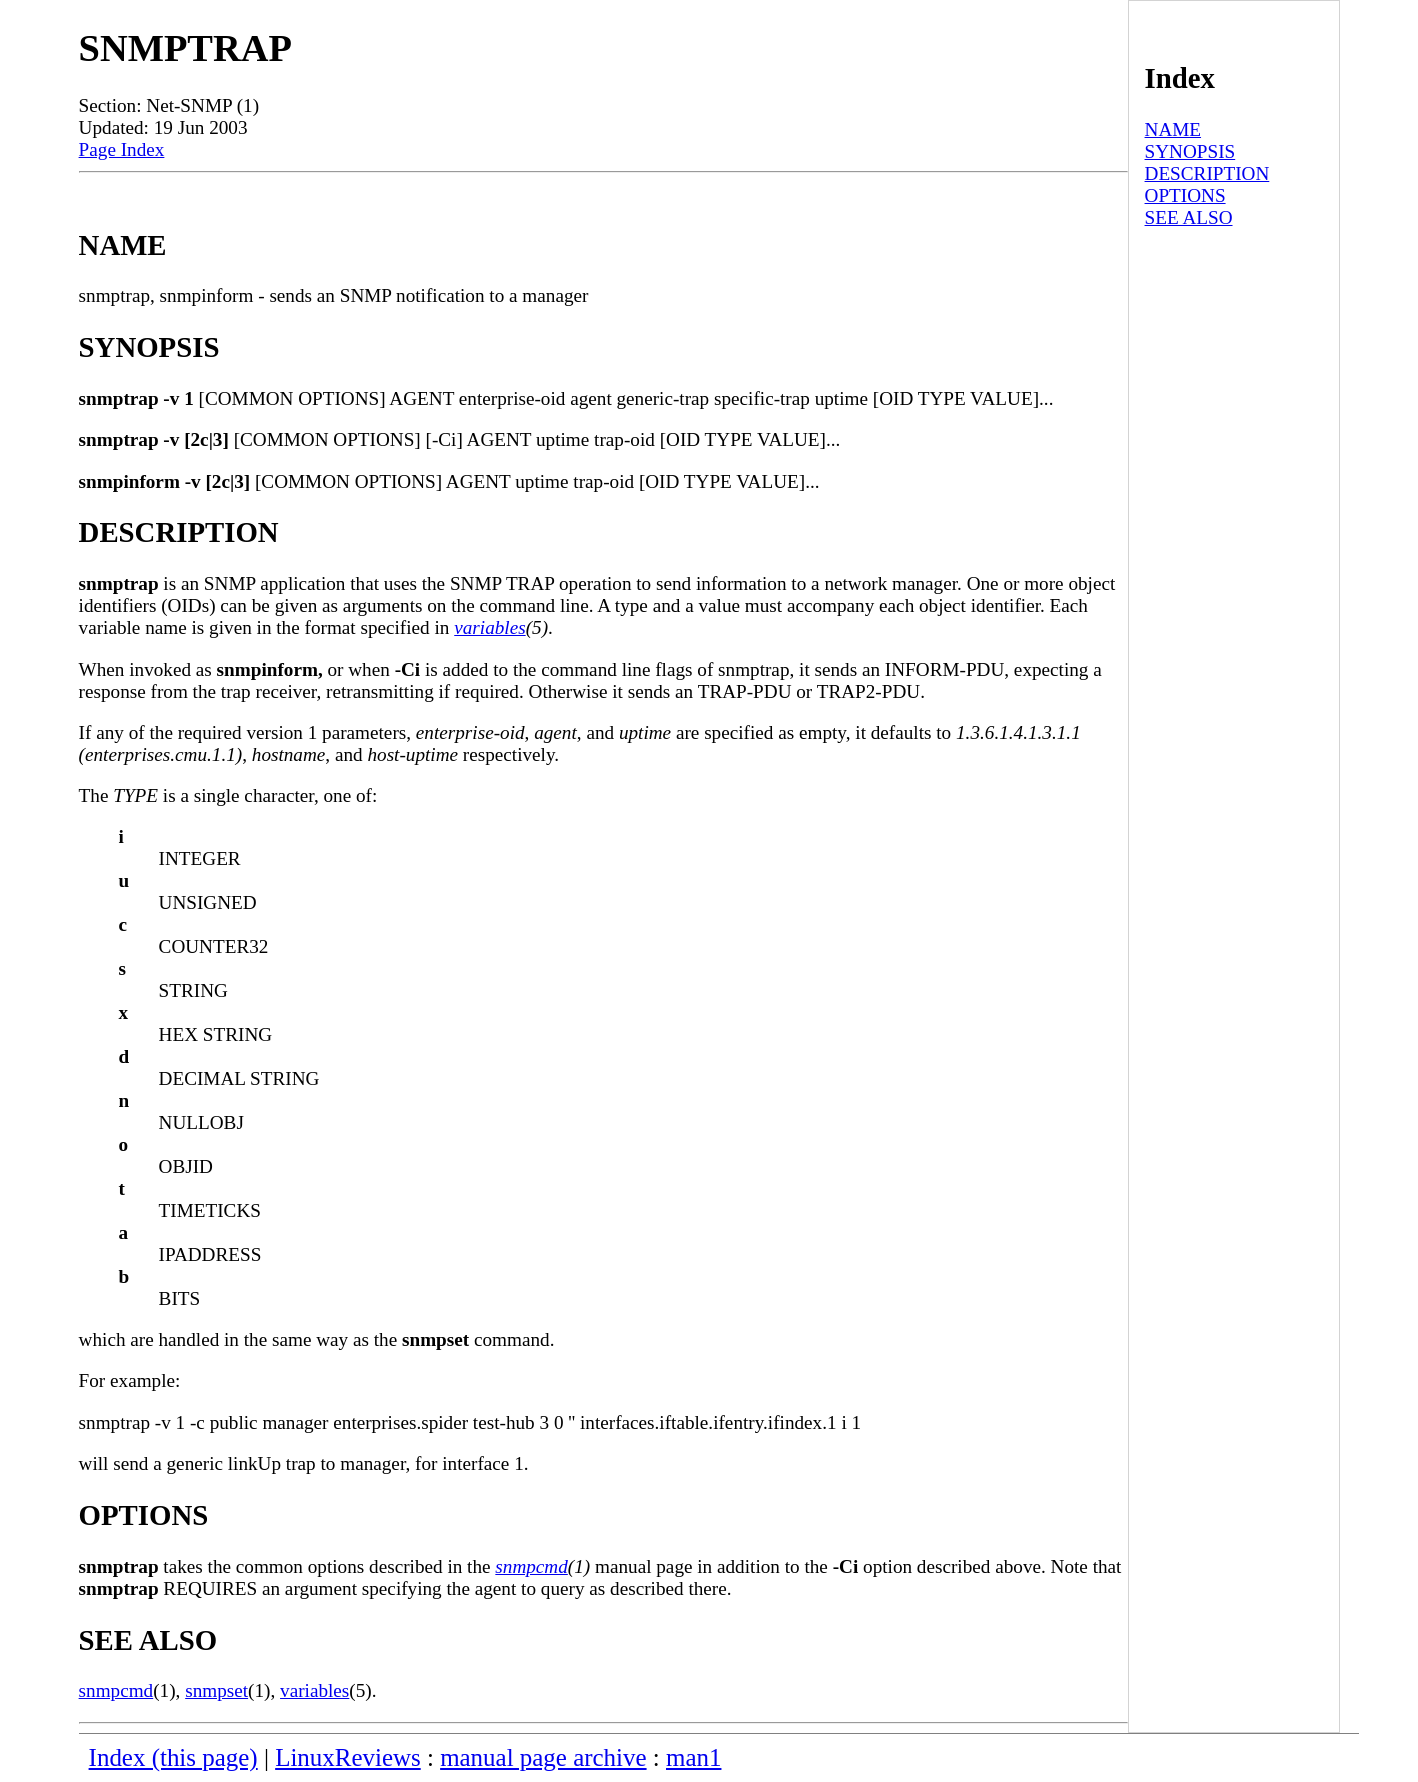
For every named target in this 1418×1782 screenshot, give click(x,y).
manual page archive (543, 1757)
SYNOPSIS (1190, 151)
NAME (1173, 129)
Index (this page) (173, 1757)
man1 (693, 1757)
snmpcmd (531, 1566)
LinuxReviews (348, 1757)
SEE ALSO (1189, 217)
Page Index (122, 149)
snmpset (216, 1690)
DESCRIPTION (1207, 173)
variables (489, 627)
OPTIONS (1185, 195)
